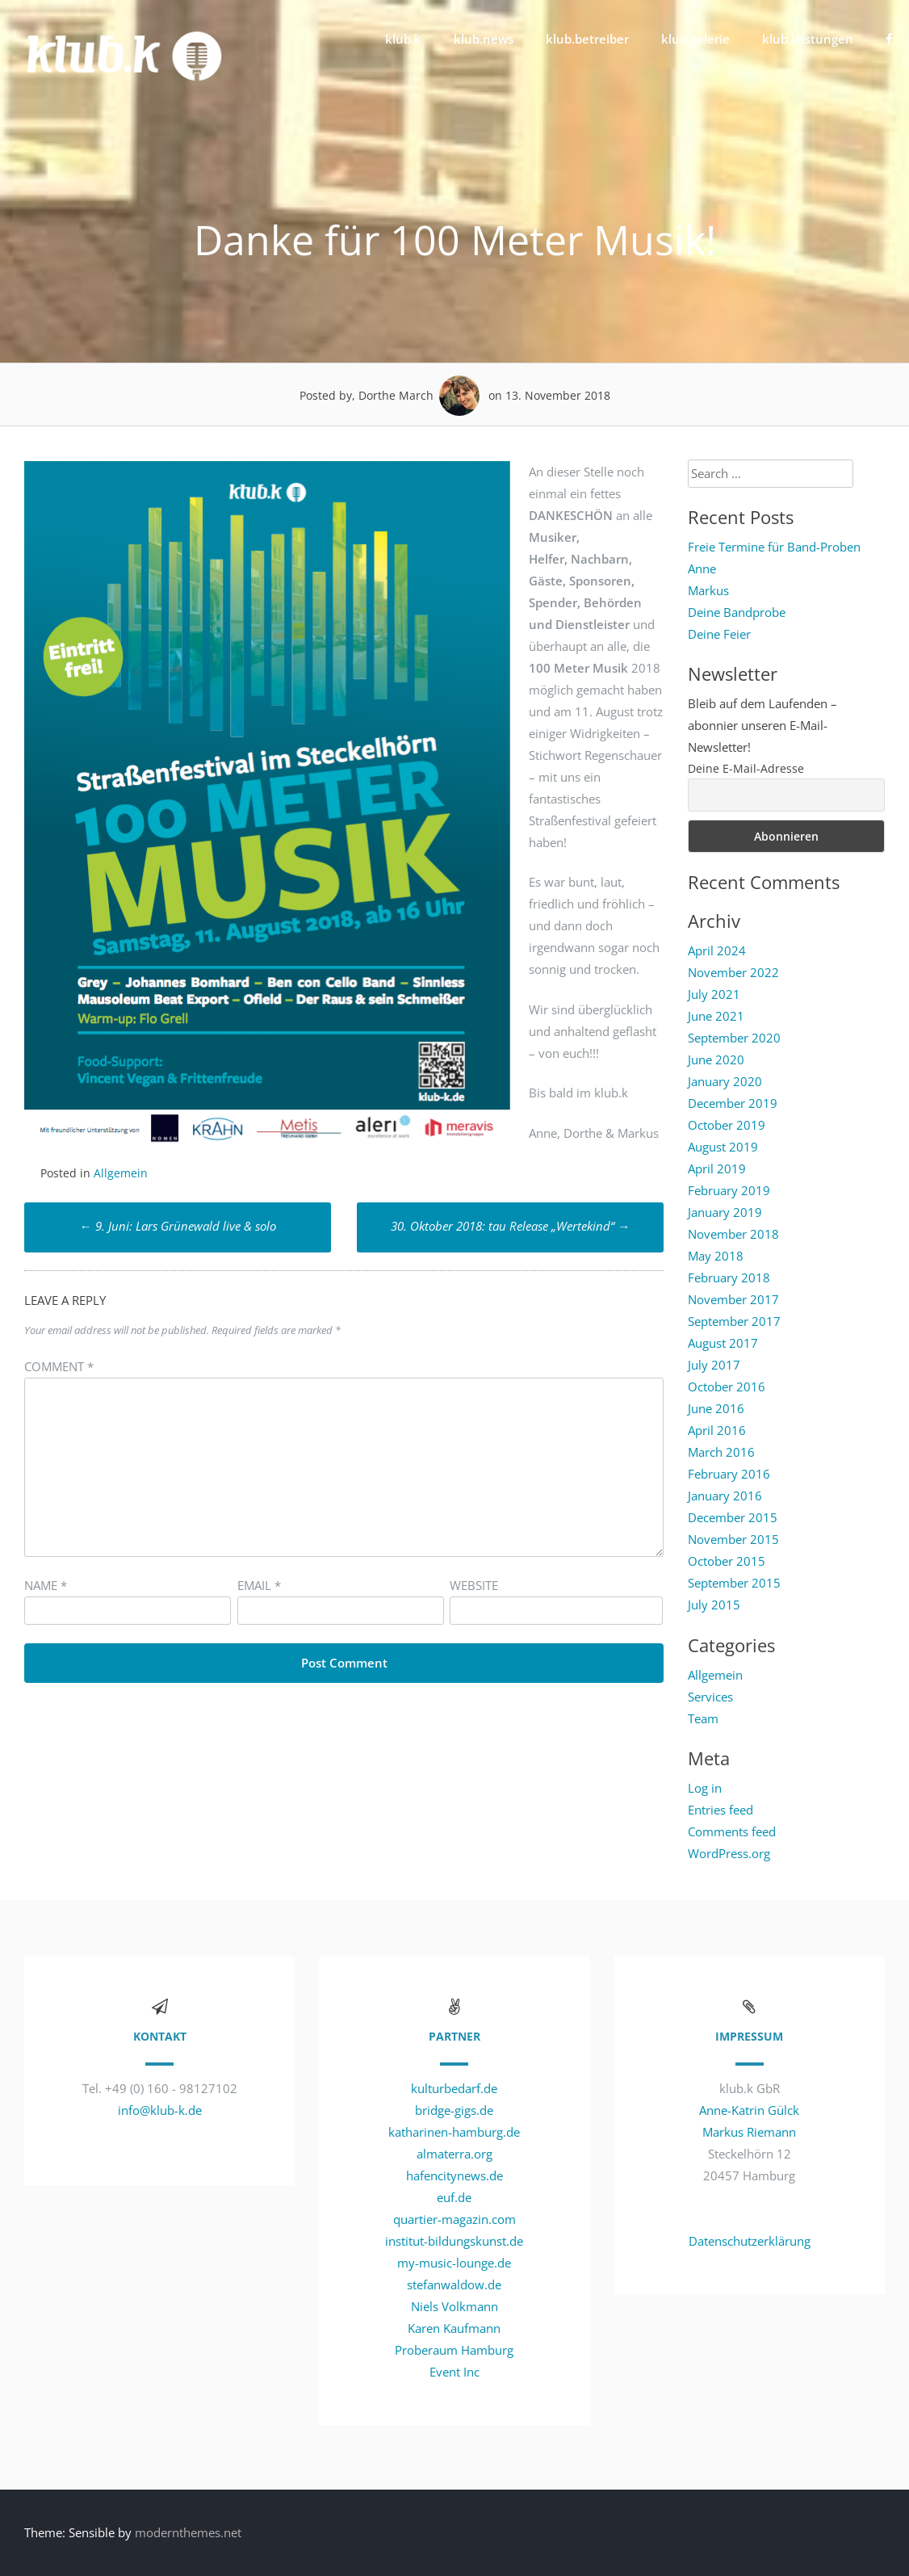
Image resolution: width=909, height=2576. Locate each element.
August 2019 (723, 1147)
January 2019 (725, 1212)
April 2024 (717, 950)
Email (259, 1585)
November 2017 (733, 1299)
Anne (702, 568)
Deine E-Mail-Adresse (746, 768)
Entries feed (720, 1810)
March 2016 (721, 1452)
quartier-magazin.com (454, 2219)
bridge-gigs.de (454, 2110)
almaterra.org (454, 2154)
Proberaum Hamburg (454, 2350)
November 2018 (733, 1234)
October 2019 (726, 1125)
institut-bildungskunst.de (454, 2241)
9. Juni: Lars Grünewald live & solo (178, 1226)
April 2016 (717, 1430)
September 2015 (734, 1583)
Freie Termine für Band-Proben (774, 547)
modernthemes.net (188, 2532)
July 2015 (714, 1604)
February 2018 (729, 1277)
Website (474, 1585)
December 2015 (732, 1517)
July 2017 (714, 1365)
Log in (705, 1788)
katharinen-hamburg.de (454, 2132)
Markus (708, 590)
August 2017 (723, 1343)
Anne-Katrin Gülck (749, 2110)
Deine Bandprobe (736, 612)
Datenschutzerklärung (750, 2241)
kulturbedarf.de (454, 2088)
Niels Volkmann (454, 2306)
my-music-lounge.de (454, 2263)
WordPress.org (729, 1853)
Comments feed (732, 1831)
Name (45, 1585)
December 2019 (732, 1103)
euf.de (454, 2197)
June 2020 (716, 1059)
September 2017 (734, 1321)
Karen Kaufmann (454, 2328)
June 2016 (716, 1408)
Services (710, 1697)
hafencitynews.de (454, 2175)
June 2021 (716, 1016)
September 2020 (734, 1038)
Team (703, 1718)
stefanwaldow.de (454, 2284)
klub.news (483, 39)
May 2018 (716, 1256)
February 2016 (729, 1474)
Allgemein (121, 1173)
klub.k (403, 39)
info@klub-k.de (160, 2110)
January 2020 (725, 1081)
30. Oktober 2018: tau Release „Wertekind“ (510, 1226)
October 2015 (726, 1561)
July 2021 (714, 994)
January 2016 (725, 1495)
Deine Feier (719, 634)
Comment (59, 1366)
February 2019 (729, 1190)
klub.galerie (695, 39)
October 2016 (726, 1386)
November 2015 (733, 1539)
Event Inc (454, 2372)
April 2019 (717, 1168)
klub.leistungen (807, 39)
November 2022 (733, 972)
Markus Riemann (749, 2132)
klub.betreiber (587, 39)
